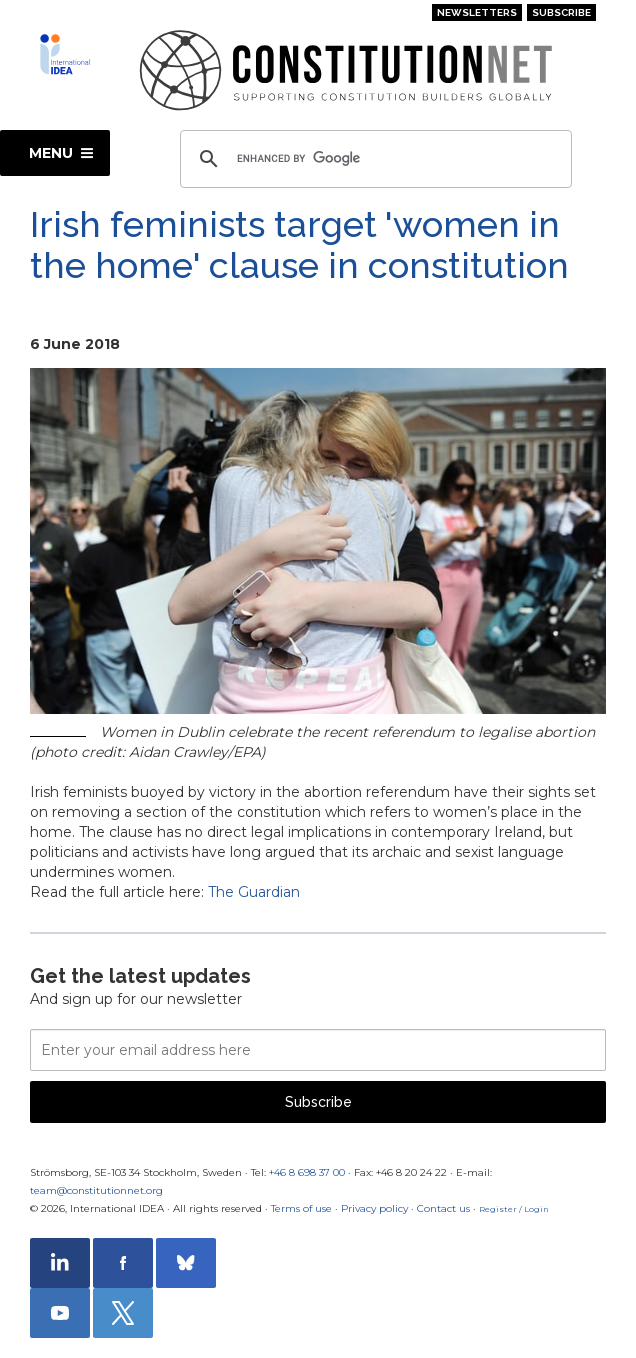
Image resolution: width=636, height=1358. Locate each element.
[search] (373, 159)
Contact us (443, 1208)
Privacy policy (374, 1208)
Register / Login (514, 1209)
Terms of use (301, 1208)
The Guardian (254, 892)
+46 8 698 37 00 (307, 1172)
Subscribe (561, 12)
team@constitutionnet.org (96, 1190)
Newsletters (477, 12)
